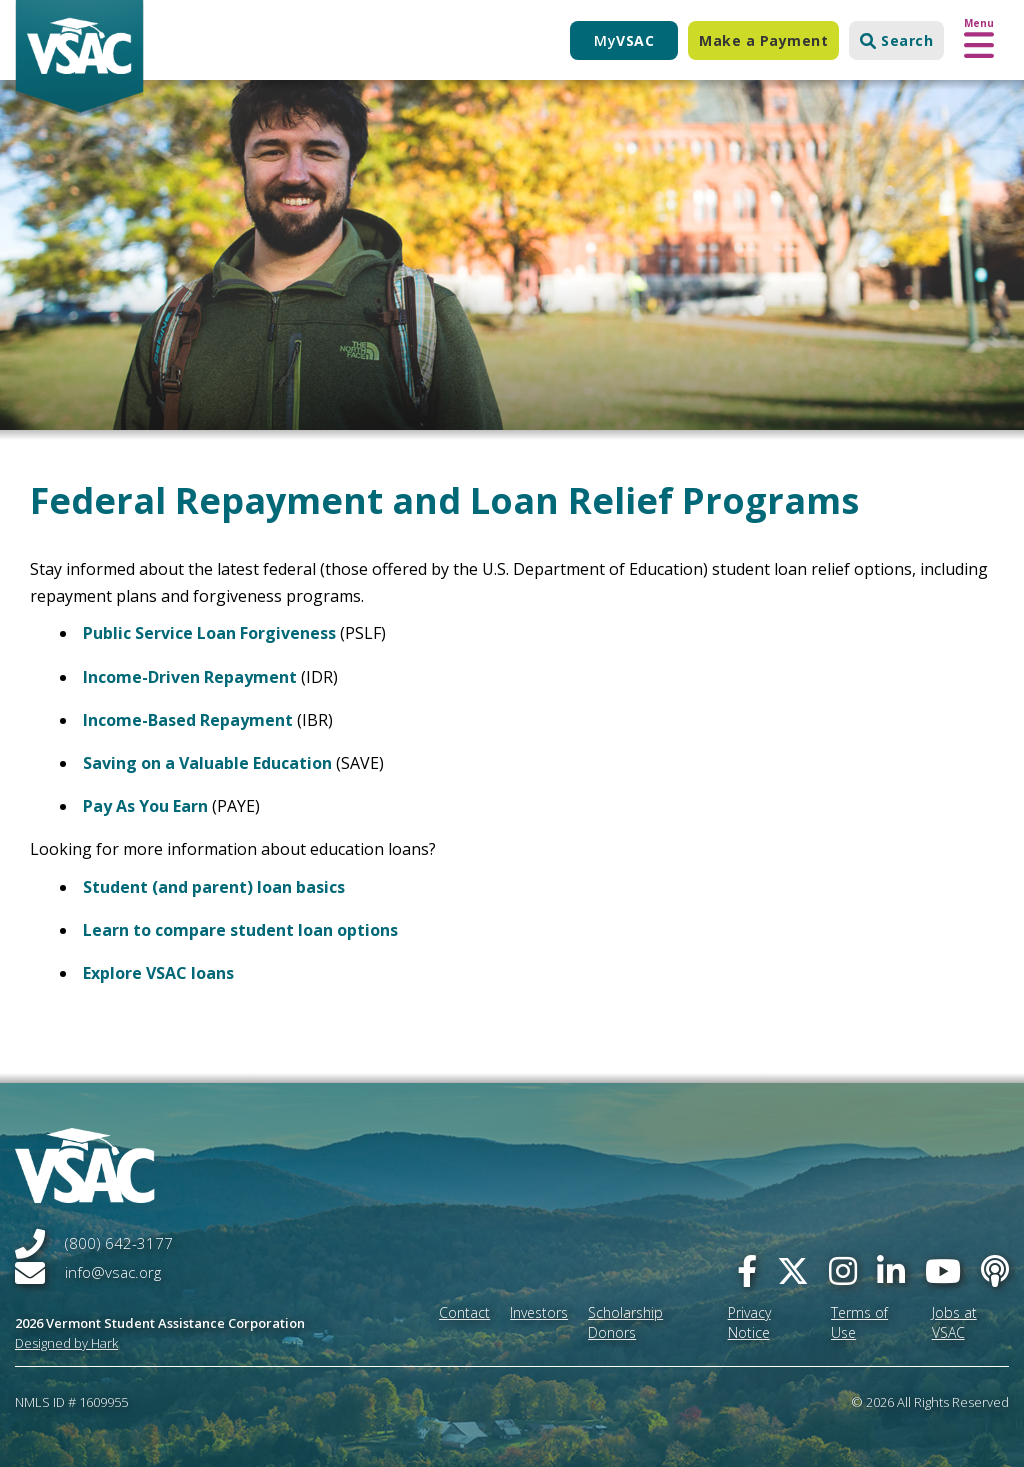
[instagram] (843, 1270)
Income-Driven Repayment (190, 677)
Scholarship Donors (625, 1322)
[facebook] (747, 1270)
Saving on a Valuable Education (209, 763)
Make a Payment (763, 40)
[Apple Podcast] (995, 1270)
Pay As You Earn (145, 806)
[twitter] (793, 1270)
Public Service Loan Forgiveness (209, 633)
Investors (539, 1312)
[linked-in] (891, 1270)
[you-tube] (943, 1270)
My (624, 40)
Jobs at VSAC (954, 1322)
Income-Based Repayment (188, 720)
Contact (464, 1312)
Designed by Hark (66, 1343)
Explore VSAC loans (158, 973)
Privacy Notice (749, 1322)
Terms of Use (859, 1322)
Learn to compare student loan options (240, 930)
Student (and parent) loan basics (214, 887)
